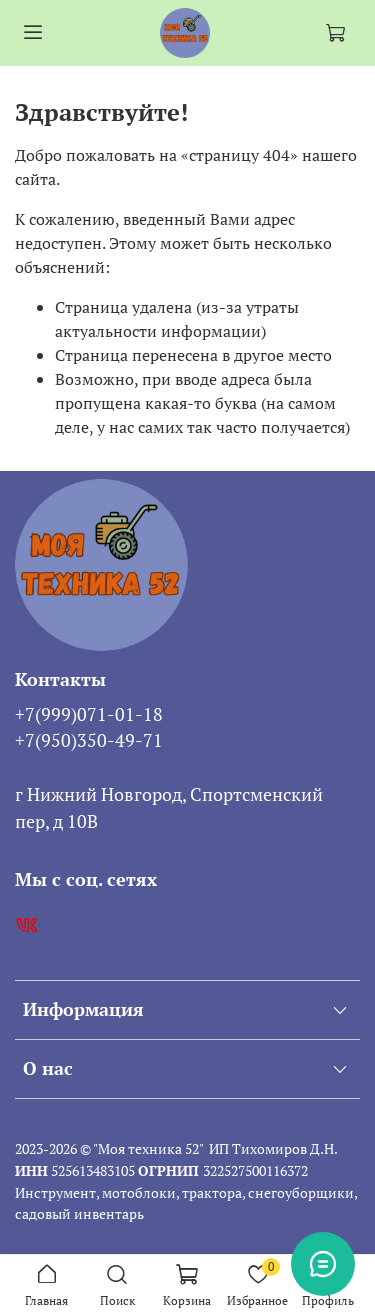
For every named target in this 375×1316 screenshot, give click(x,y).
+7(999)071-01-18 (89, 714)
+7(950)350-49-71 (89, 740)
